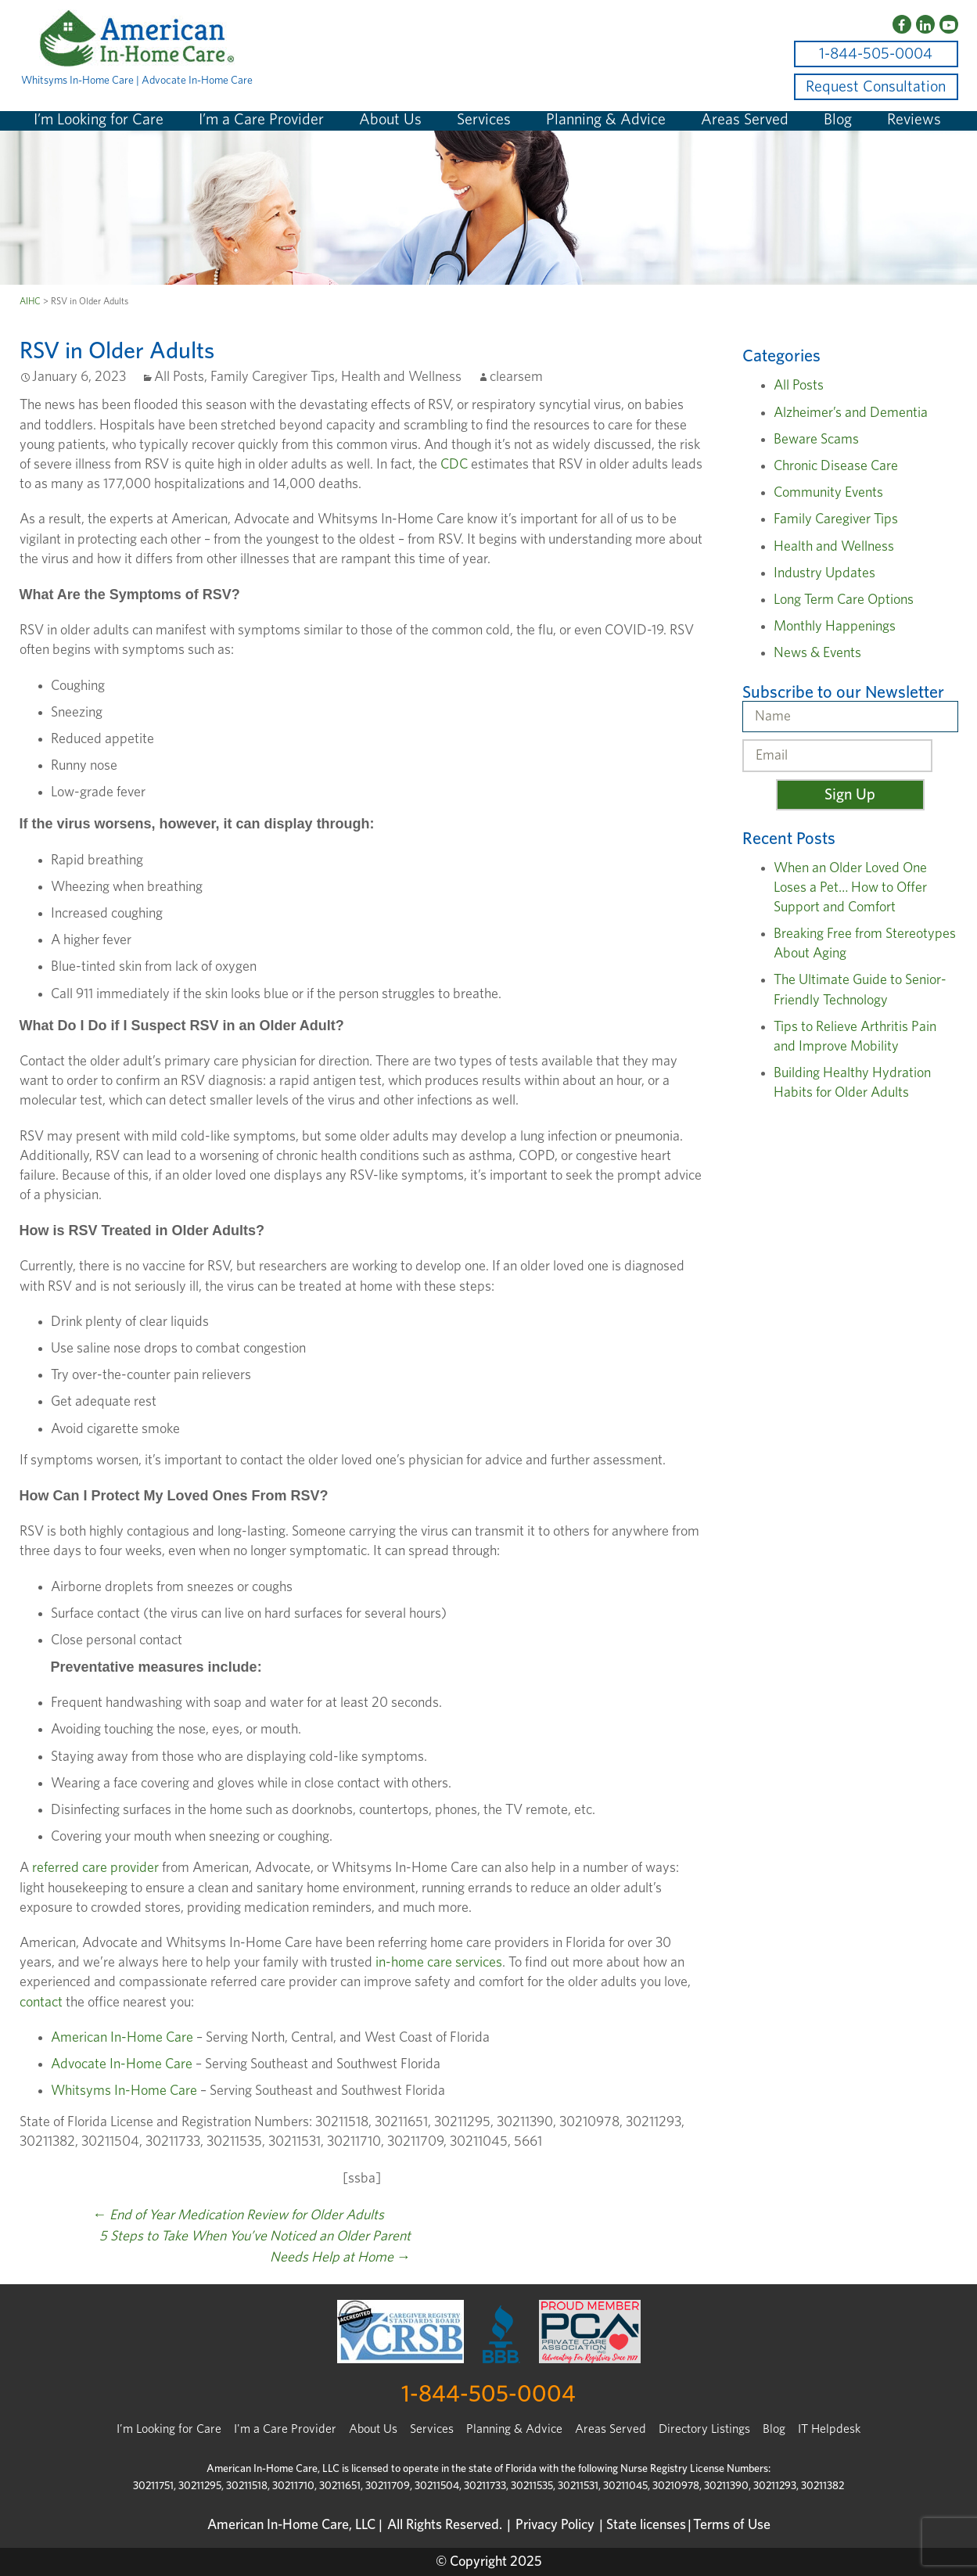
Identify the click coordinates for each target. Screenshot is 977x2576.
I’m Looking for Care (98, 120)
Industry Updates (824, 573)
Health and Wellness (401, 377)
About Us (390, 120)
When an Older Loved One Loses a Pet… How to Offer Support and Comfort (850, 887)
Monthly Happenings (835, 627)
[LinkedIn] (925, 24)
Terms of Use (731, 2525)
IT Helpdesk (829, 2429)
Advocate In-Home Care (121, 2064)
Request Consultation (876, 87)
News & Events (817, 653)
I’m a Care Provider (261, 120)
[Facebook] (902, 24)
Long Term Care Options (844, 600)
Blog (838, 120)
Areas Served (744, 120)
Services (484, 120)
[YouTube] (948, 24)
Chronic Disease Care (836, 466)
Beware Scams (816, 440)
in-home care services (438, 1963)
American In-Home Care (122, 2038)
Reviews (914, 120)
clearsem (516, 377)
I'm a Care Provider (285, 2429)
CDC (454, 465)
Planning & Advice (606, 120)
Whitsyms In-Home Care (124, 2091)
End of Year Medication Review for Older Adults (238, 2215)
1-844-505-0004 (875, 54)
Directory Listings (704, 2429)
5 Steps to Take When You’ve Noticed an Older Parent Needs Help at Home (255, 2247)
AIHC (30, 301)
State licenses (646, 2525)
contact (41, 2003)
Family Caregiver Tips (272, 377)
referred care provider (95, 1868)
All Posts (179, 377)
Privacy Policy (554, 2525)
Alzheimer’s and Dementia (851, 413)
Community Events (828, 493)
